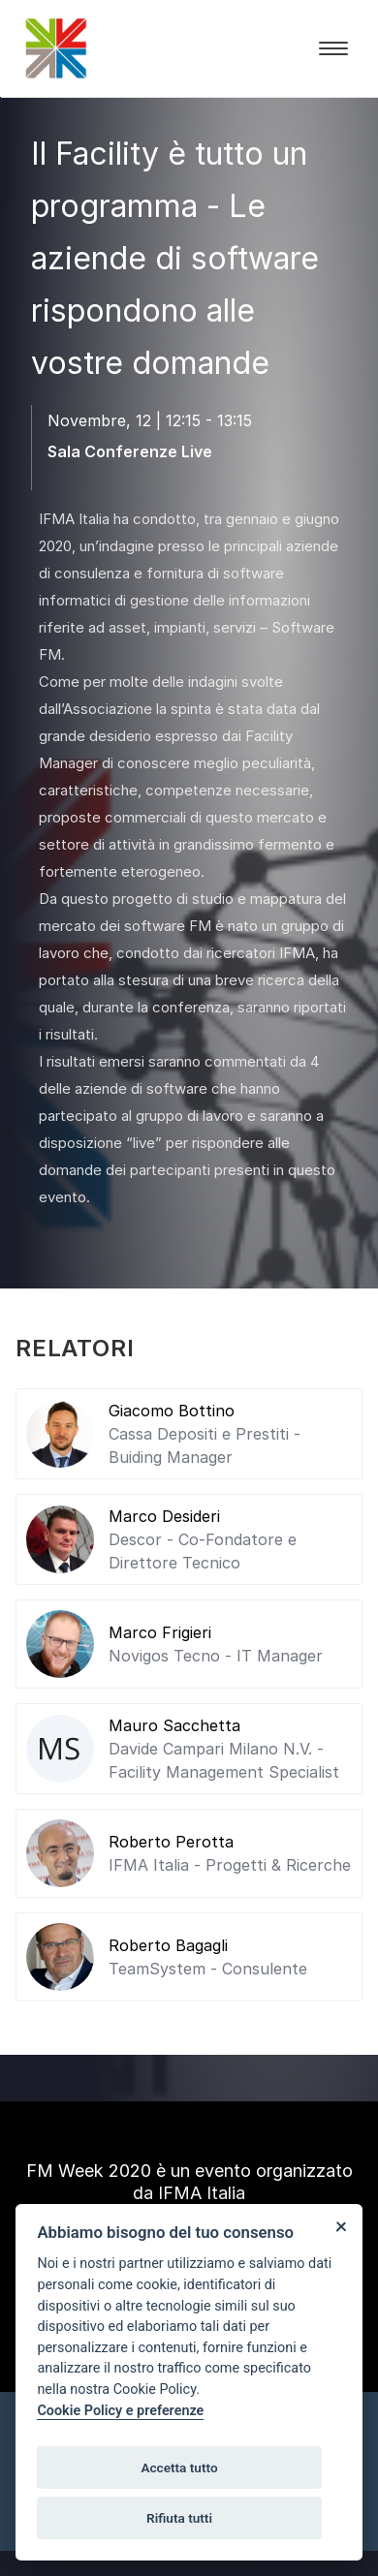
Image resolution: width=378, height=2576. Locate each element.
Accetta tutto (179, 2467)
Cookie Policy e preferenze (120, 2411)
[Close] (341, 2226)
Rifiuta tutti (179, 2518)
